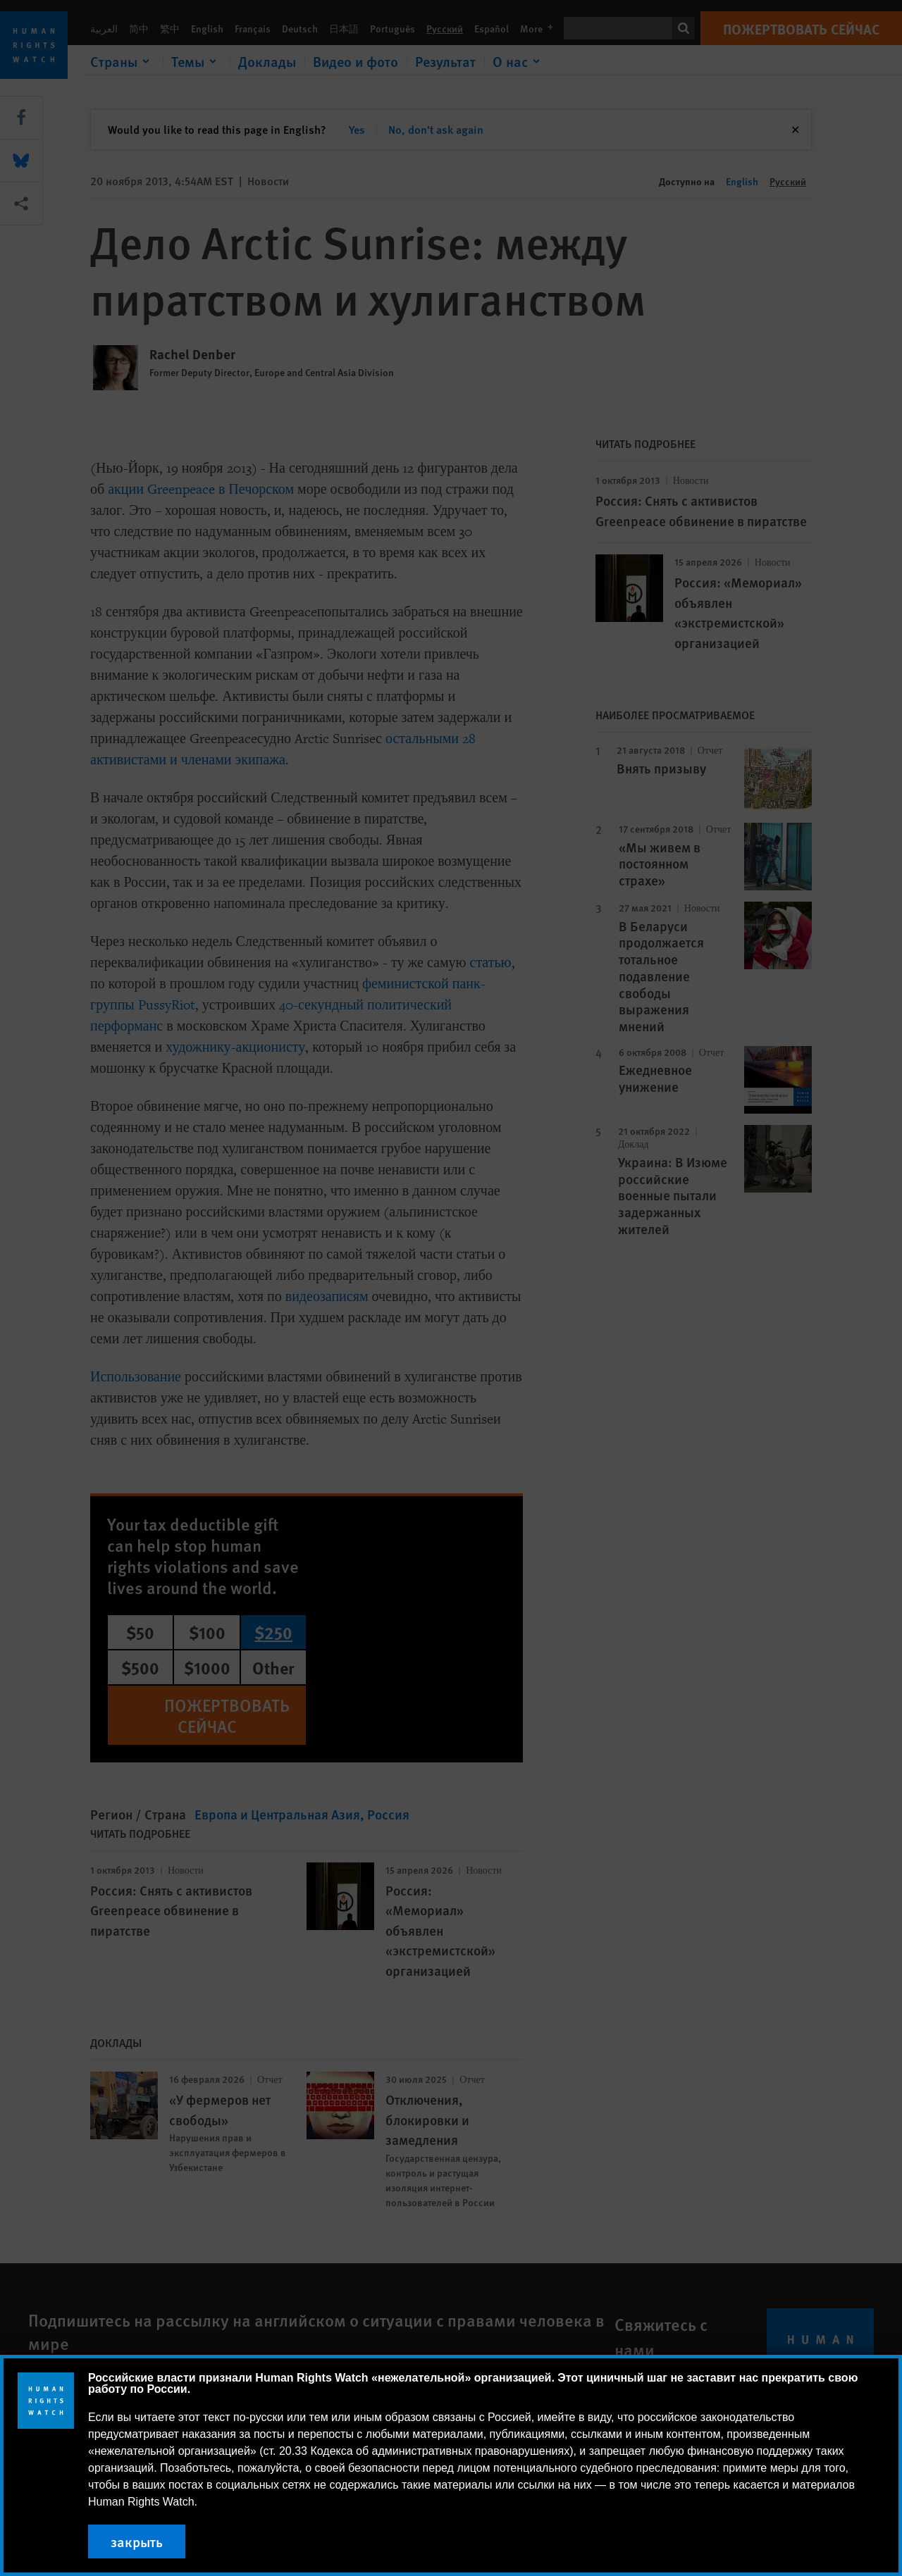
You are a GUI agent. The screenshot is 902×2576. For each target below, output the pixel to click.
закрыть (137, 2541)
